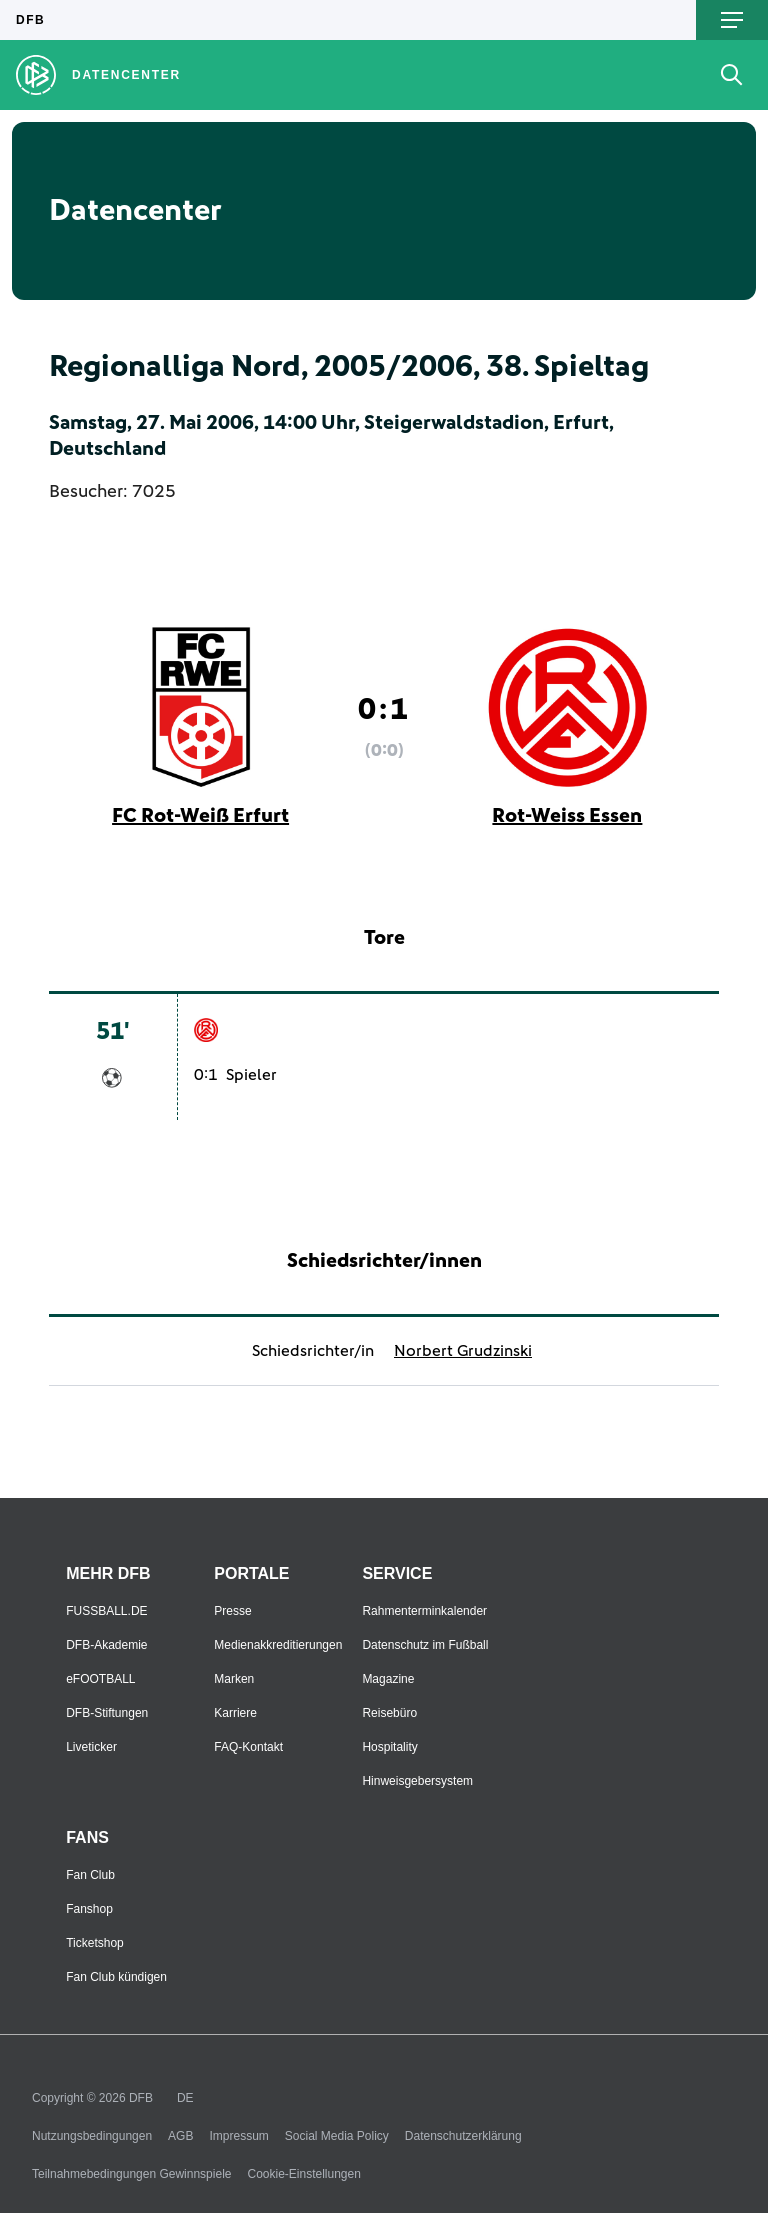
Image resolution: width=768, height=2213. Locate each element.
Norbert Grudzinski (463, 1351)
